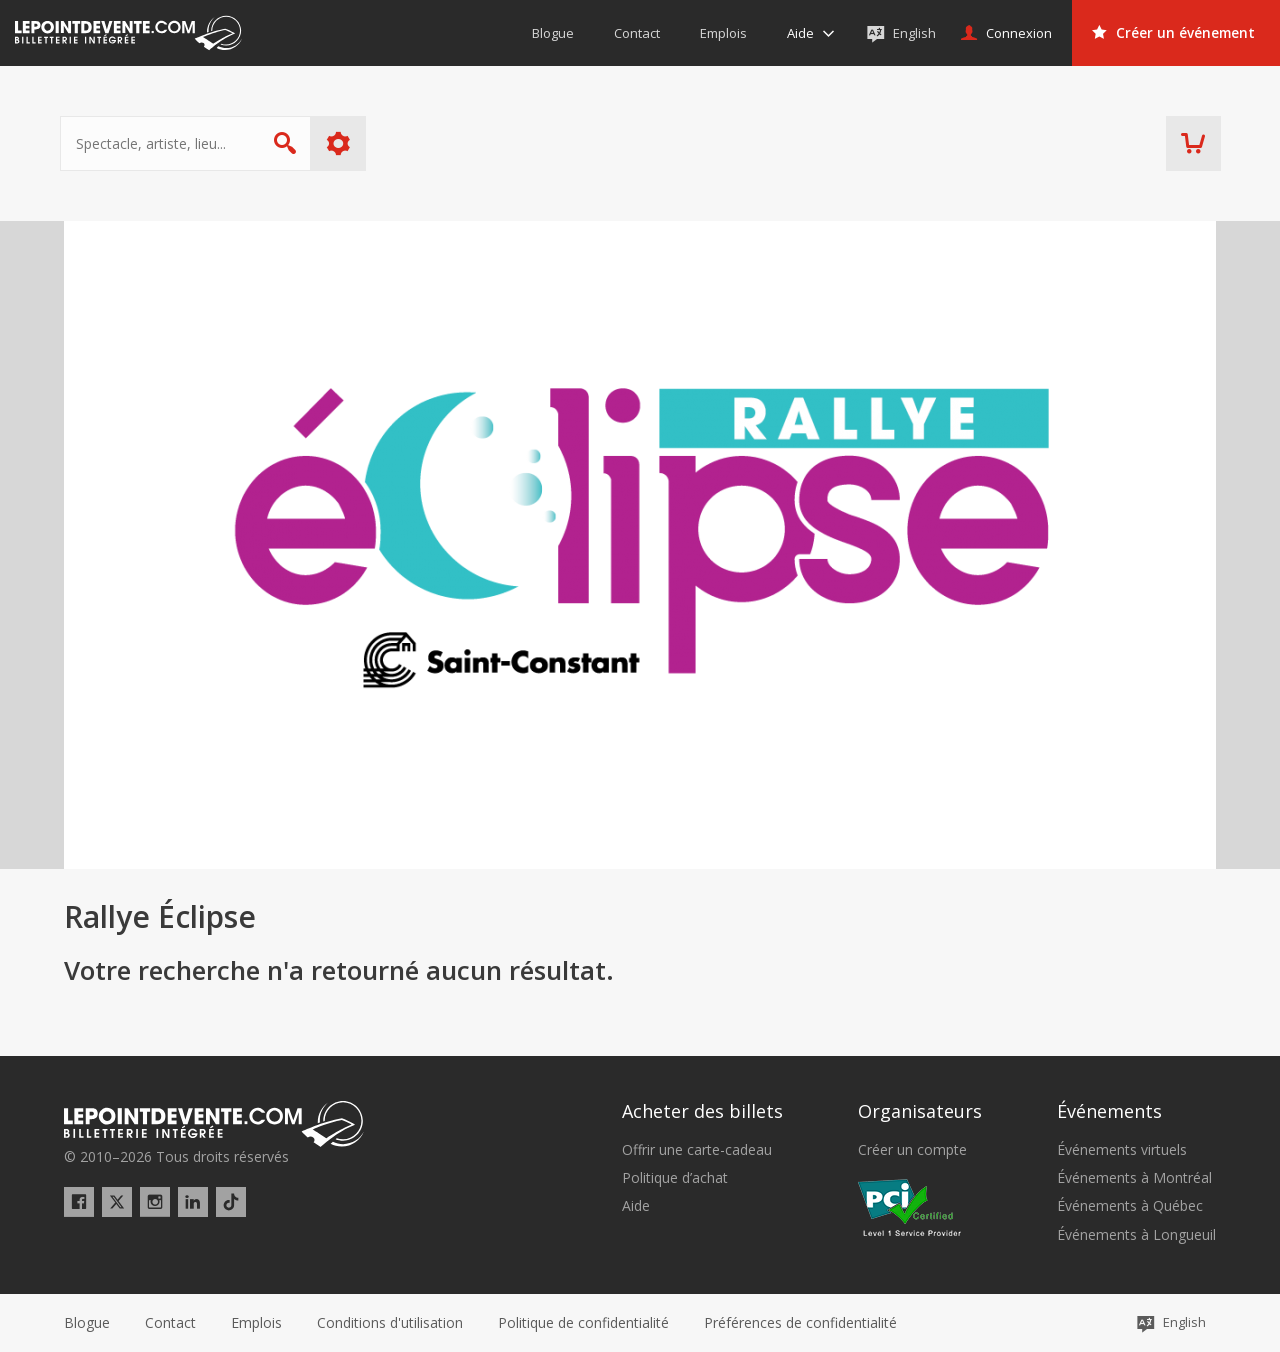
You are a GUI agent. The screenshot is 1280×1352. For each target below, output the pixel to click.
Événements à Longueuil (1136, 1235)
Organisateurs (920, 1111)
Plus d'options (342, 143)
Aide (636, 1206)
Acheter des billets (702, 1111)
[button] (800, 1323)
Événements (1109, 1111)
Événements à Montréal (1134, 1178)
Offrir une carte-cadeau (697, 1150)
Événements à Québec (1130, 1206)
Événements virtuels (1122, 1150)
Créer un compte (912, 1150)
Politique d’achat (675, 1178)
